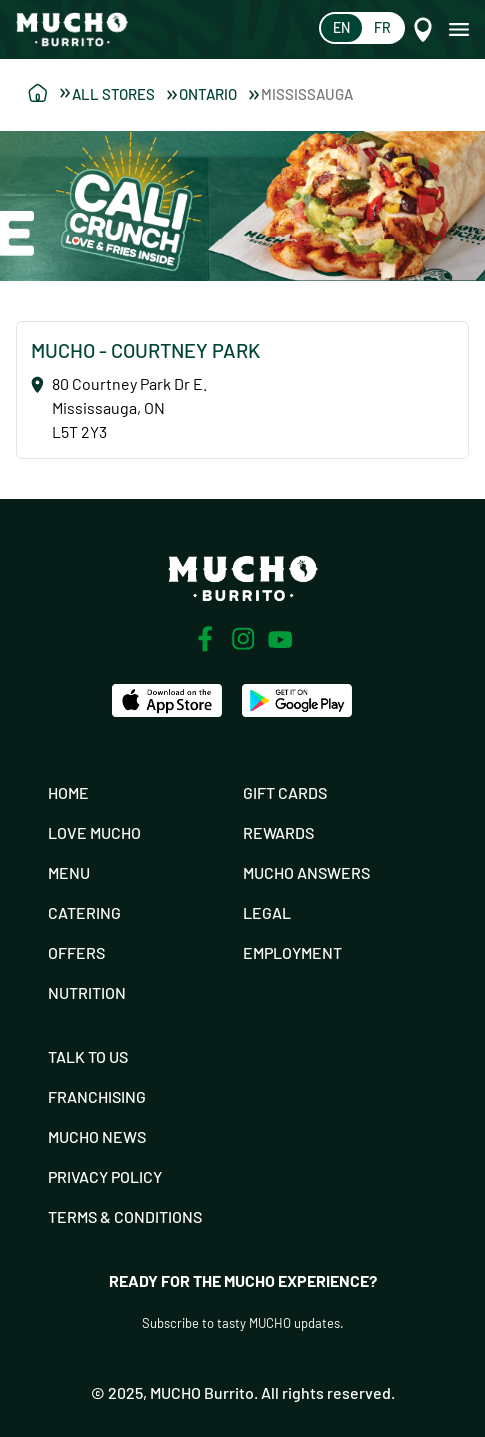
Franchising (97, 1096)
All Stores (124, 94)
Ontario (219, 94)
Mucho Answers (306, 872)
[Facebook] (205, 639)
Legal (267, 912)
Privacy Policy (105, 1176)
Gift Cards (285, 792)
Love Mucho (94, 832)
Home (68, 792)
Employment (292, 952)
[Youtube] (280, 639)
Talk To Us (88, 1056)
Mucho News (97, 1136)
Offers (76, 952)
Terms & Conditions (125, 1216)
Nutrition (87, 992)
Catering (84, 912)
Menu (69, 872)
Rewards (278, 832)
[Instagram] (243, 639)
